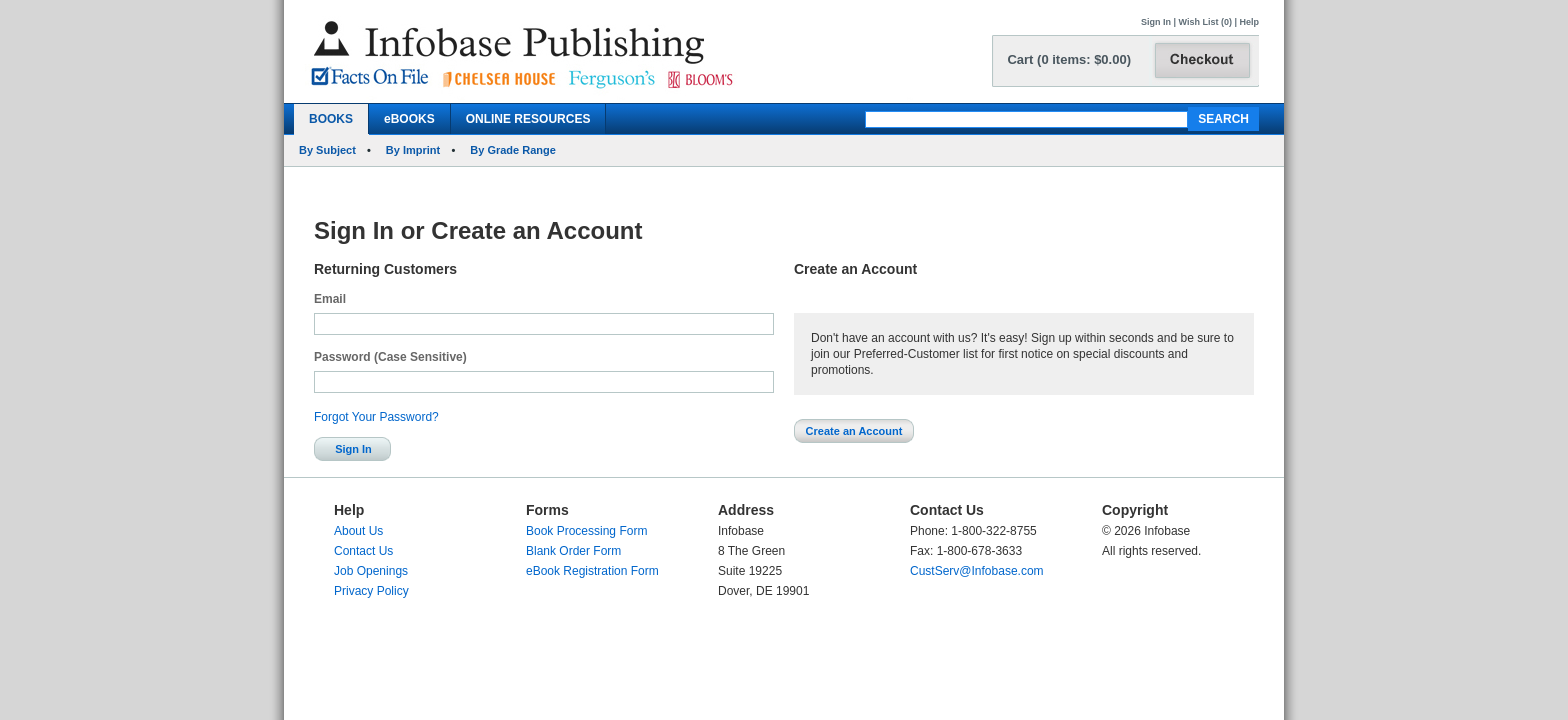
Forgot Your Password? (376, 417)
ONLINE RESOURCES (528, 119)
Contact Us (363, 551)
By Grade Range (513, 150)
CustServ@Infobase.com (977, 571)
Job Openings (371, 571)
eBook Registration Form (592, 571)
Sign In (1156, 22)
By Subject (327, 150)
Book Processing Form (586, 531)
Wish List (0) (1205, 22)
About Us (358, 531)
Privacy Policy (371, 591)
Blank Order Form (573, 551)
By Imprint (413, 150)
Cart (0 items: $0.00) (1069, 59)
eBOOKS (409, 119)
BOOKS (331, 119)
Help (1249, 22)
